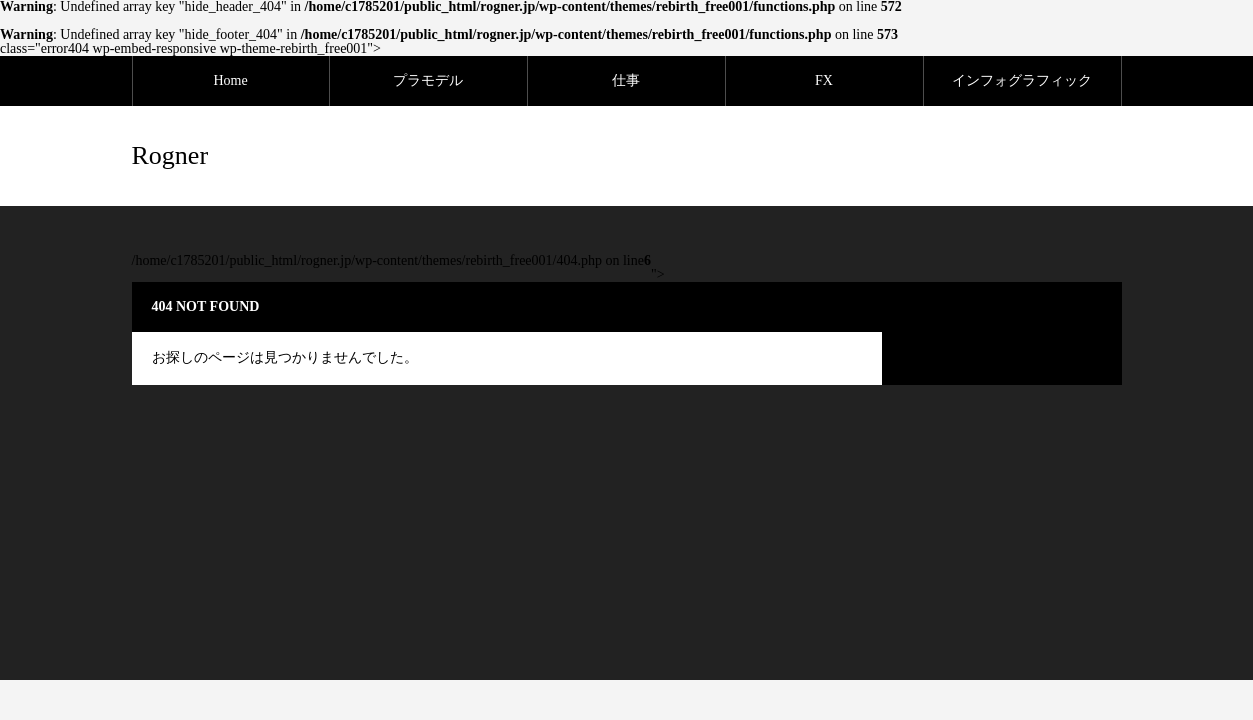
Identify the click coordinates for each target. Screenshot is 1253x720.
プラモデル (428, 80)
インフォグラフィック (1022, 80)
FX (824, 80)
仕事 (626, 80)
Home (230, 80)
